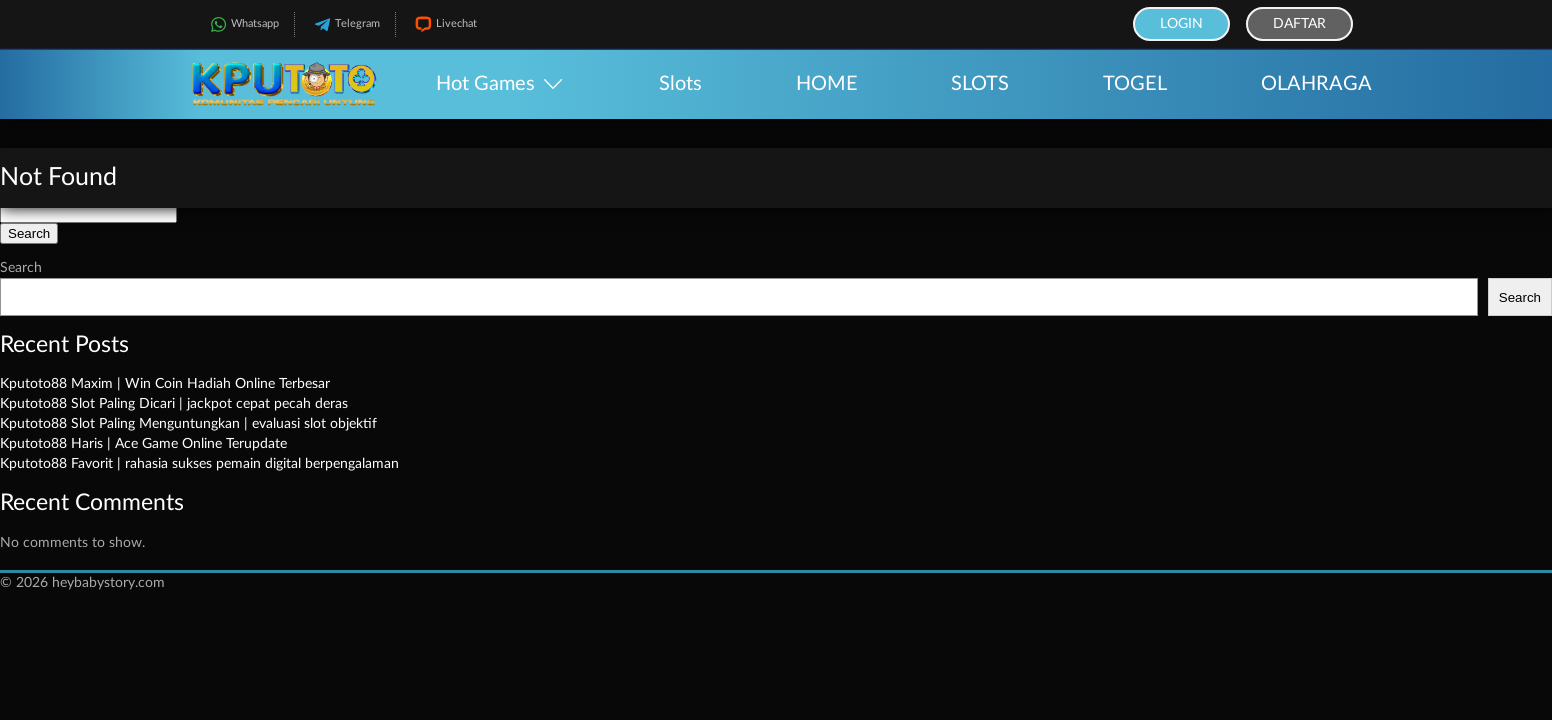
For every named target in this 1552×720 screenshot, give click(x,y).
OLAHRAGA (1316, 84)
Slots (680, 84)
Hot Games (485, 84)
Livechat (444, 24)
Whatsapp (242, 24)
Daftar (1299, 24)
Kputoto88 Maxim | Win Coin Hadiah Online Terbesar (165, 384)
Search (21, 268)
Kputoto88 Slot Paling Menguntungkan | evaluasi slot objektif (188, 424)
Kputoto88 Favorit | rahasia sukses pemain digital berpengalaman (199, 464)
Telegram (345, 24)
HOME (827, 84)
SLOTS (980, 84)
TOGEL (1135, 84)
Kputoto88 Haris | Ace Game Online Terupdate (143, 444)
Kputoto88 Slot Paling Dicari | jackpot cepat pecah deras (174, 404)
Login (1181, 24)
